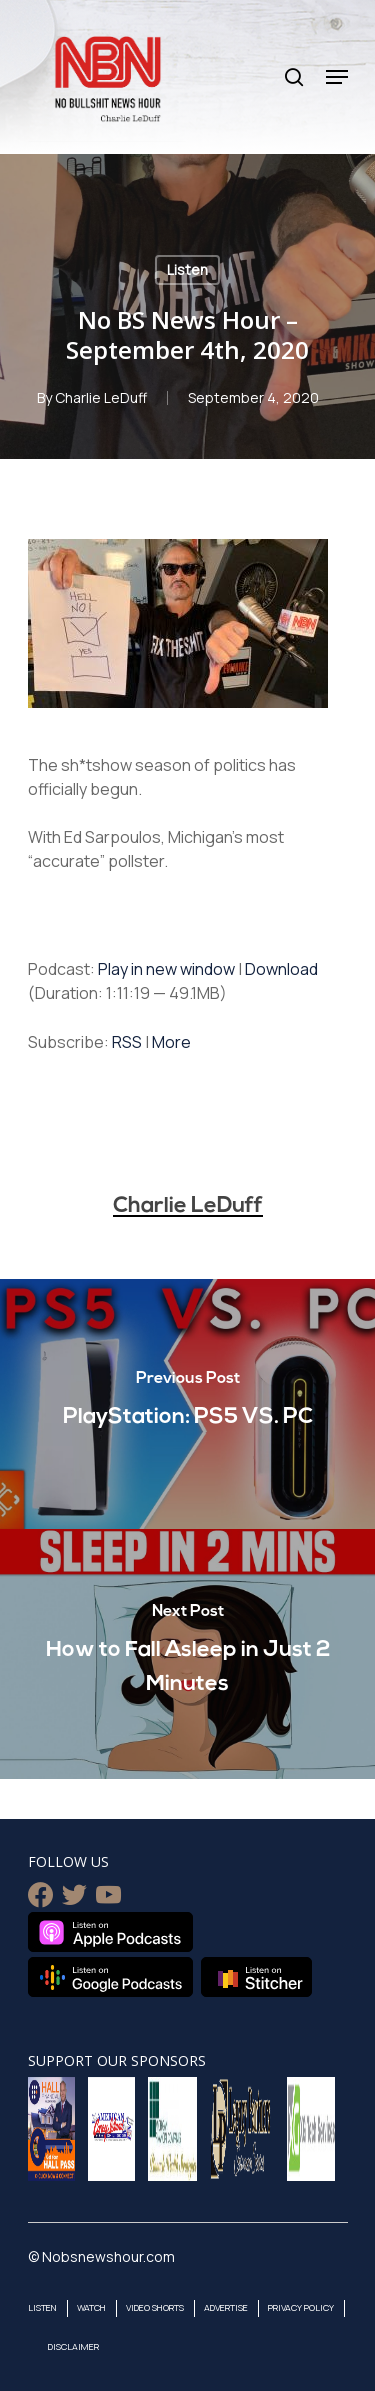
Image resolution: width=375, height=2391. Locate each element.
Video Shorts (155, 2307)
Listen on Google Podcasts (110, 1977)
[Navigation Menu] (337, 77)
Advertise (226, 2307)
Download (281, 969)
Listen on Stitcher (256, 1977)
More (171, 1042)
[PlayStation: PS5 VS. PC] (187, 1404)
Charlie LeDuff (101, 397)
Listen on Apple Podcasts (110, 1932)
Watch (91, 2307)
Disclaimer (73, 2346)
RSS (127, 1042)
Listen (187, 269)
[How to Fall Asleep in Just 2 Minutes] (187, 1654)
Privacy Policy (301, 2307)
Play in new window (166, 969)
